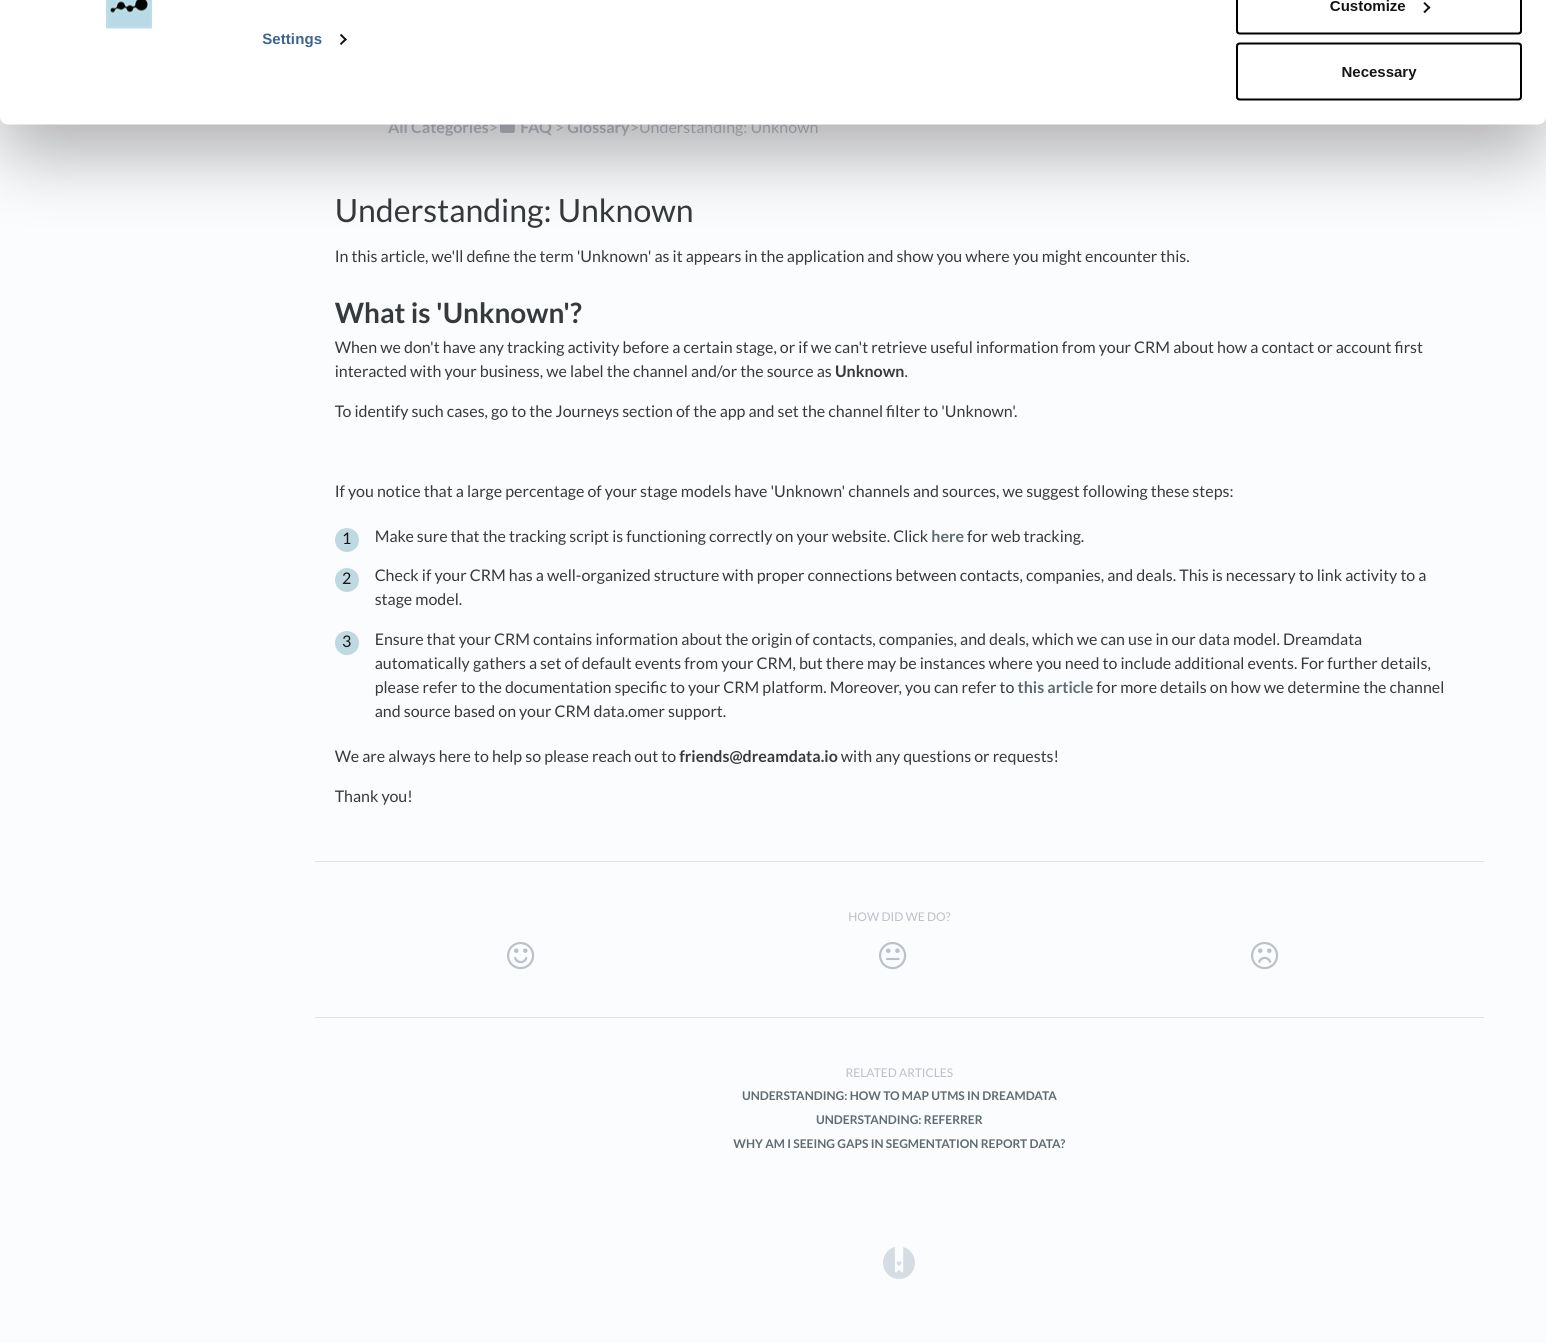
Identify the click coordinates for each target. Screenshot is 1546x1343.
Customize (1380, 118)
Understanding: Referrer (899, 1119)
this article (1056, 687)
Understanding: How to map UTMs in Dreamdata (899, 1095)
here (947, 536)
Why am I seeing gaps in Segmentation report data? (899, 1143)
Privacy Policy (744, 96)
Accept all (1379, 52)
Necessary (1378, 183)
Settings (292, 151)
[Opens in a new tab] (899, 1261)
